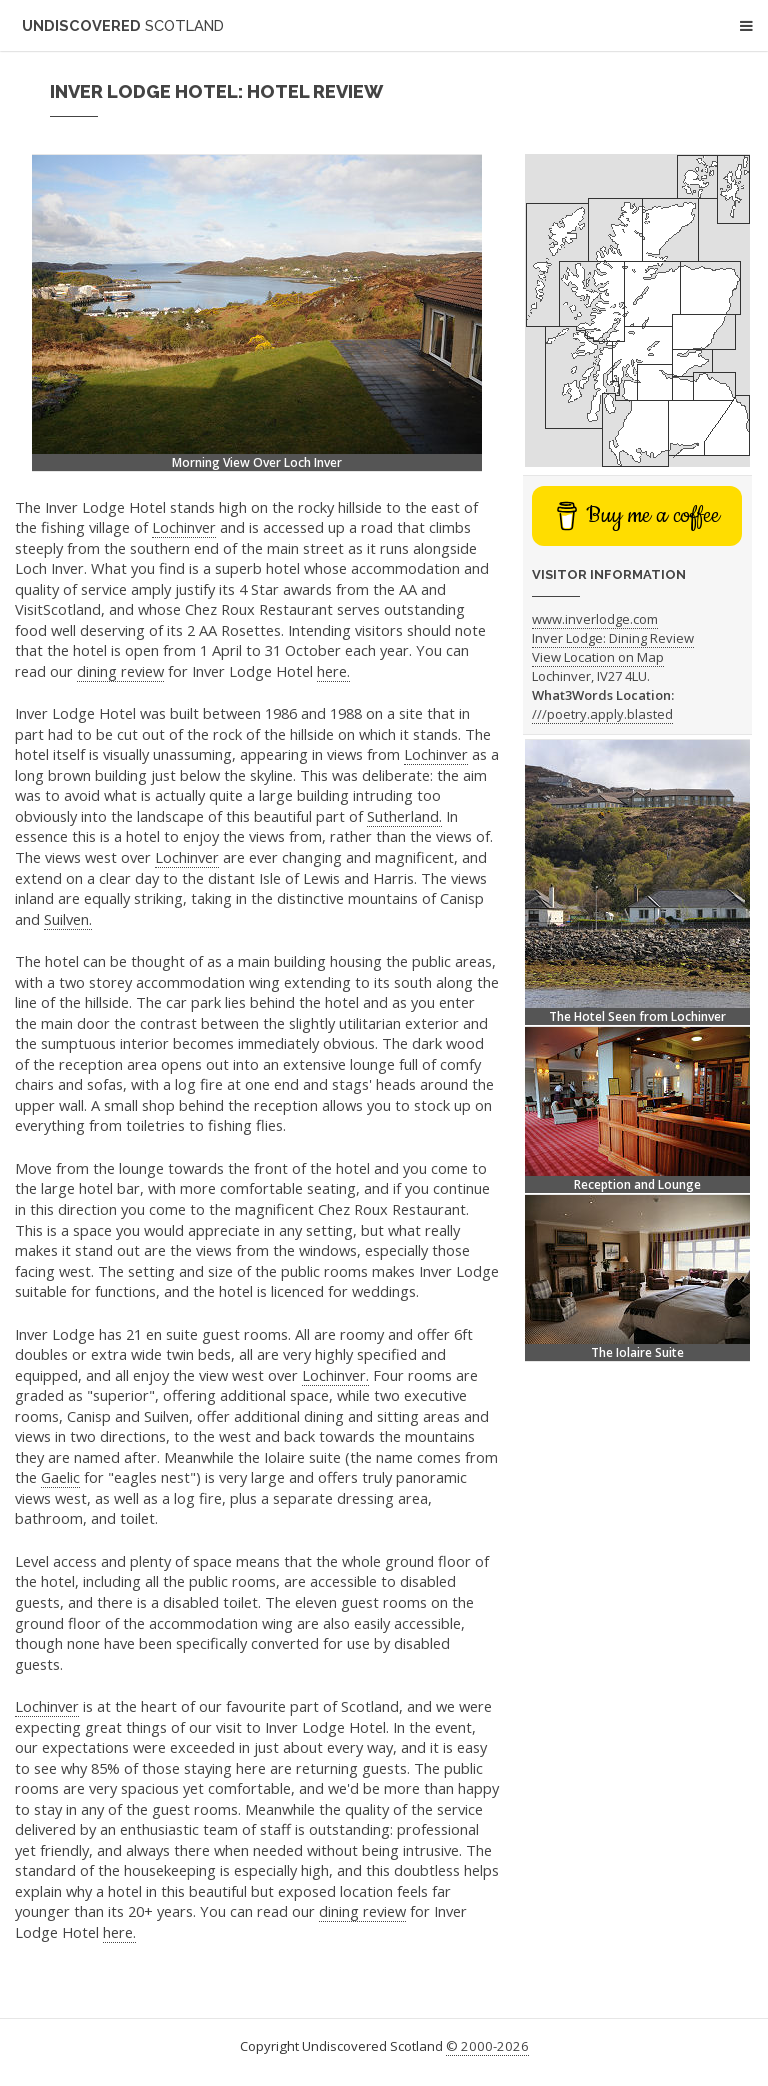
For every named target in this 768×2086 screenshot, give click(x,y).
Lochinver (184, 527)
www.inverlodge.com (595, 619)
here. (333, 671)
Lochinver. (335, 1375)
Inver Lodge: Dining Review (613, 638)
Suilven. (68, 919)
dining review (120, 671)
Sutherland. (404, 816)
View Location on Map (598, 657)
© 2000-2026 (487, 2046)
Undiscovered (123, 25)
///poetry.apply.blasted (602, 714)
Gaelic (60, 1477)
